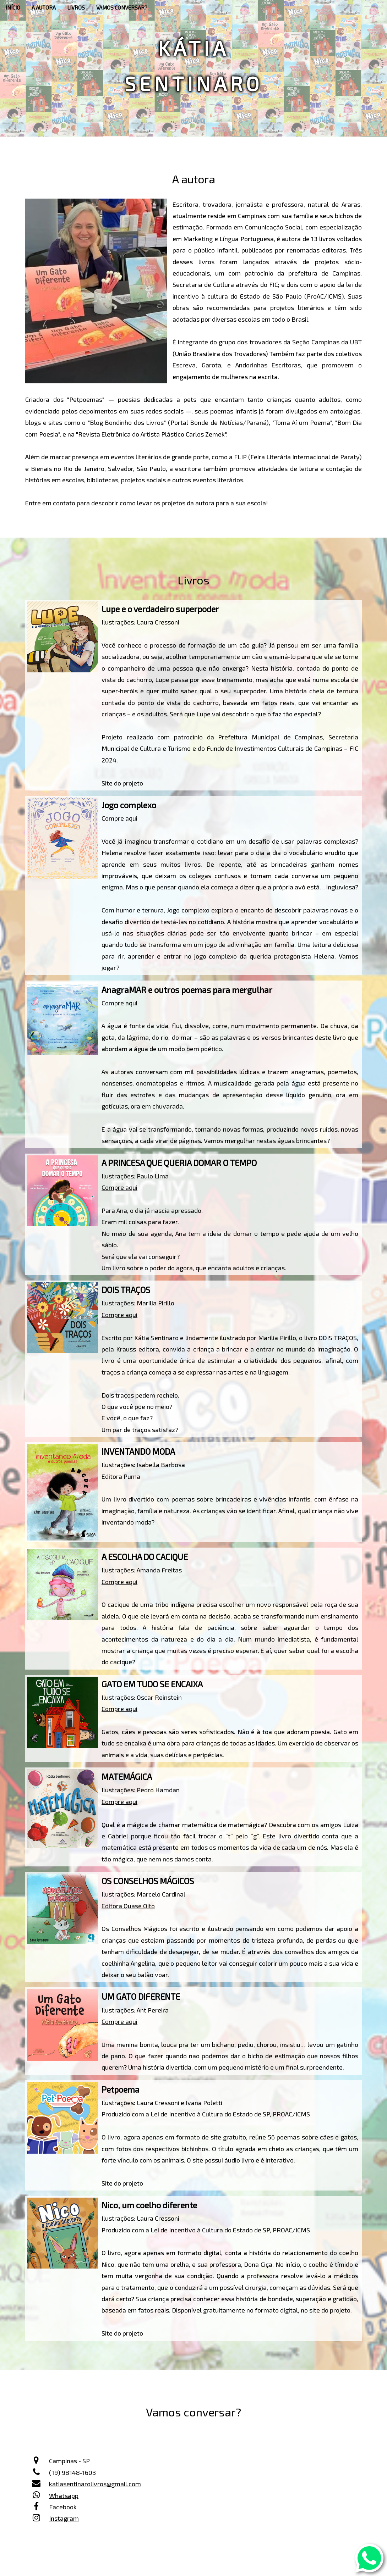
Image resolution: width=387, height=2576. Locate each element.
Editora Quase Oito (128, 1906)
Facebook (63, 2507)
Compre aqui (119, 818)
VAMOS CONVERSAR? (121, 7)
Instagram (64, 2518)
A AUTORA (44, 7)
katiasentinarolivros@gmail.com (95, 2484)
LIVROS (76, 7)
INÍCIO (13, 7)
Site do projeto (122, 783)
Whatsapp (63, 2495)
